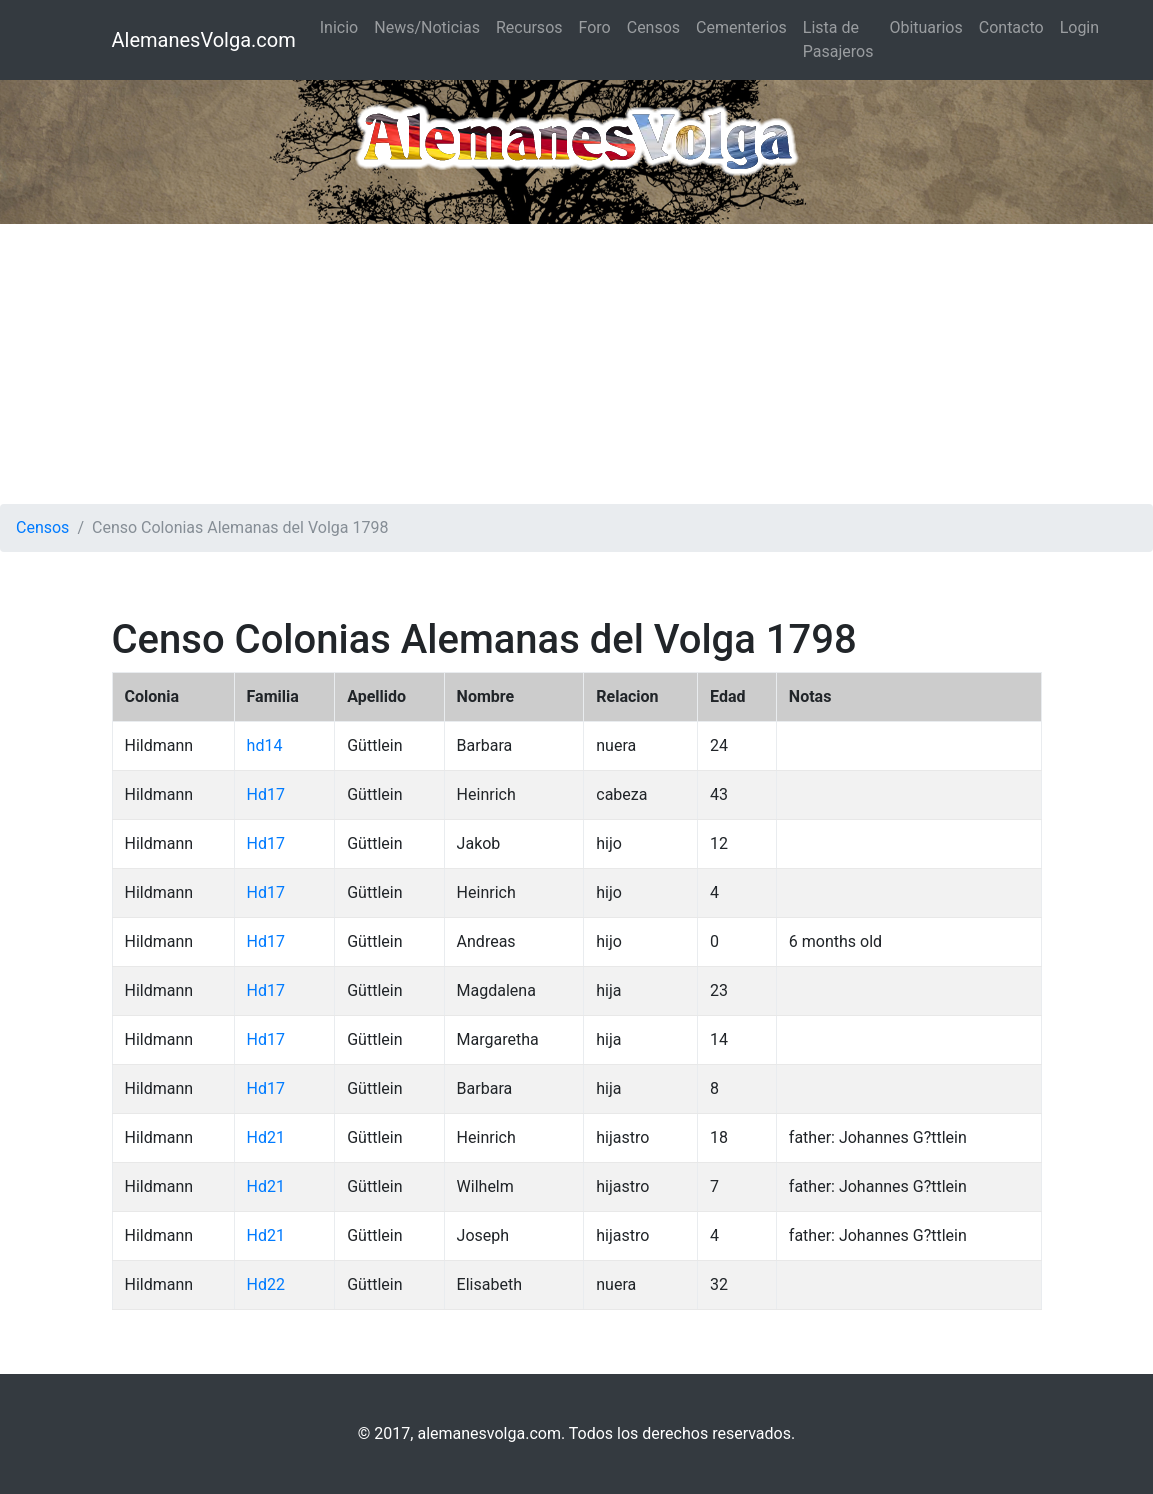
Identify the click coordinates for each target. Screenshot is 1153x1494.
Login (1079, 27)
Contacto (1011, 27)
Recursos (529, 27)
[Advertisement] (576, 364)
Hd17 (266, 794)
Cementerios (741, 27)
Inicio (339, 27)
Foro (595, 27)
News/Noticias (427, 27)
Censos (653, 27)
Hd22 (266, 1284)
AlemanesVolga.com (204, 40)
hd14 (265, 745)
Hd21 (266, 1137)
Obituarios (925, 27)
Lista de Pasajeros (838, 39)
